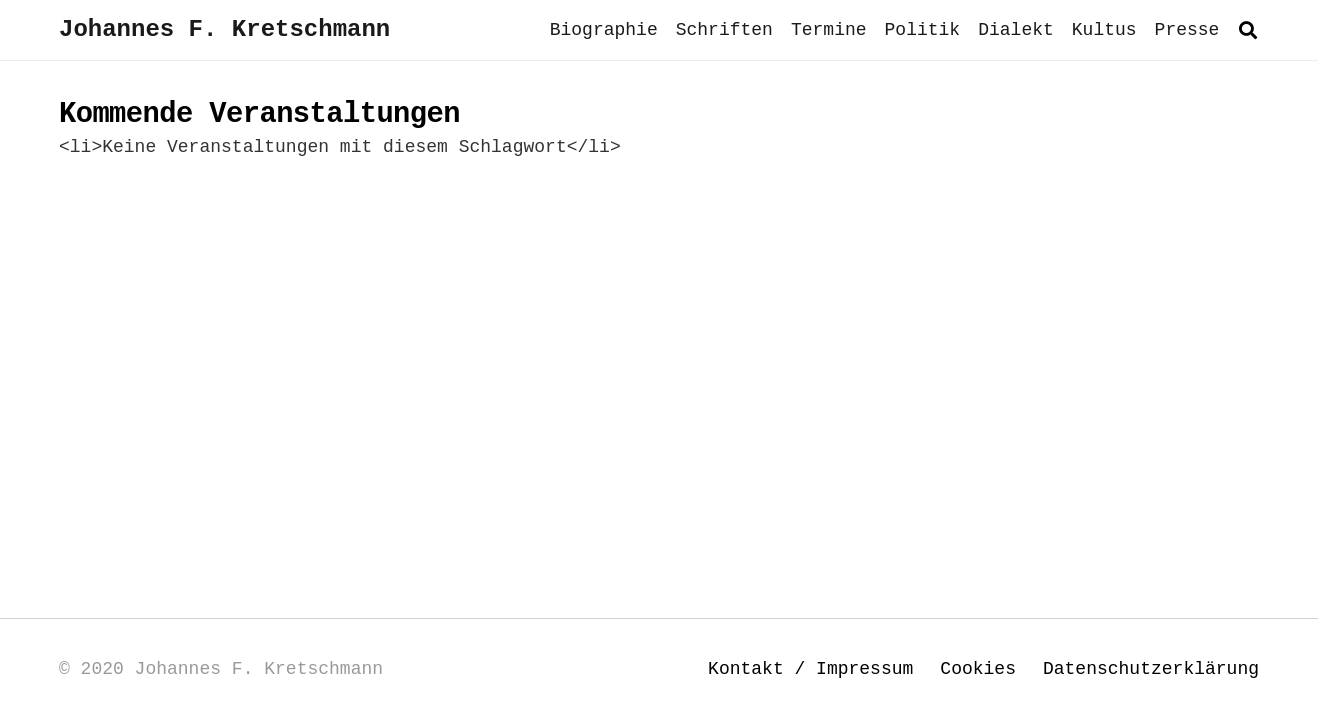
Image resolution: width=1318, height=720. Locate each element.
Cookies (978, 669)
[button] (1248, 30)
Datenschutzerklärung (1151, 669)
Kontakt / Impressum (810, 669)
